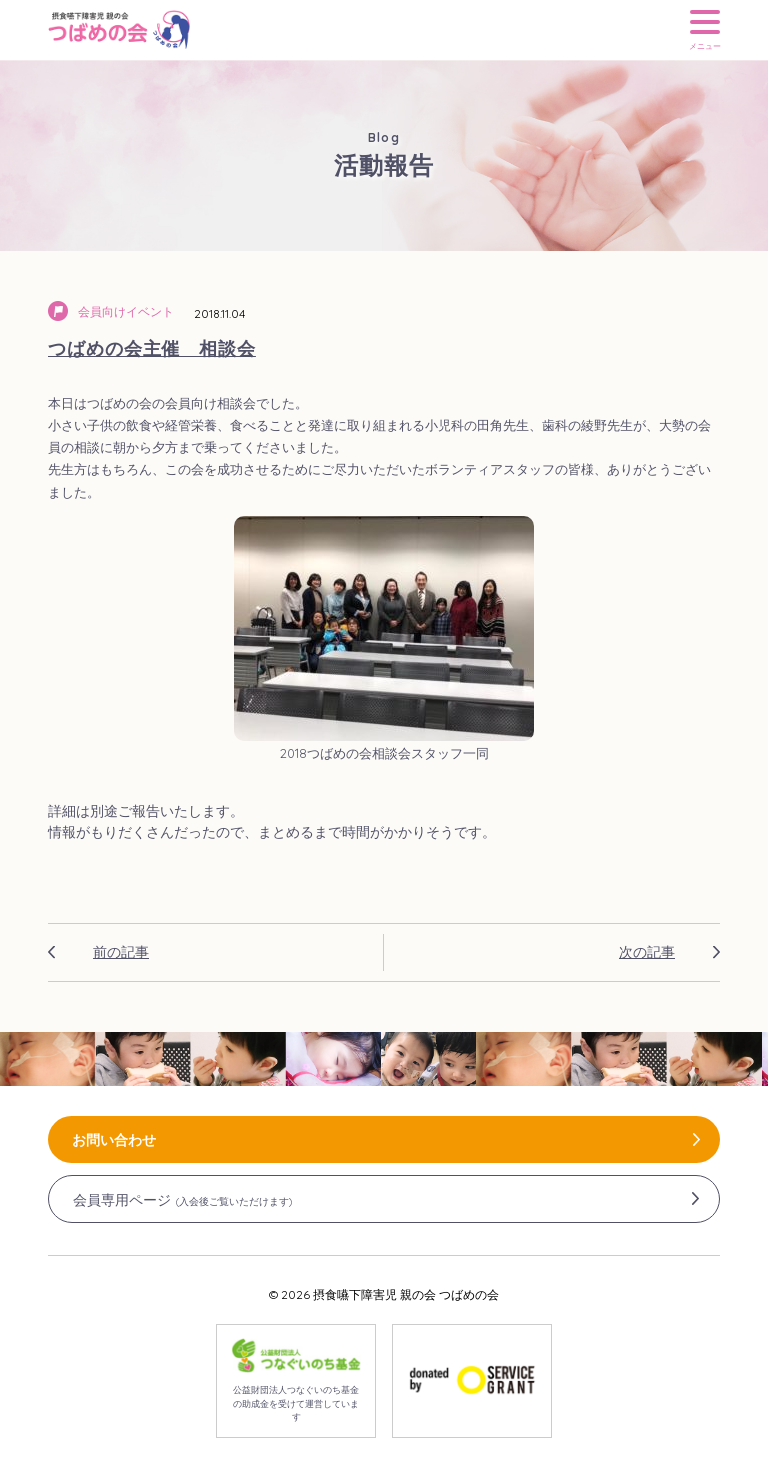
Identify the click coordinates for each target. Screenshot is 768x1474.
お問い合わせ (114, 1140)
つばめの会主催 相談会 (152, 348)
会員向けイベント (126, 311)
